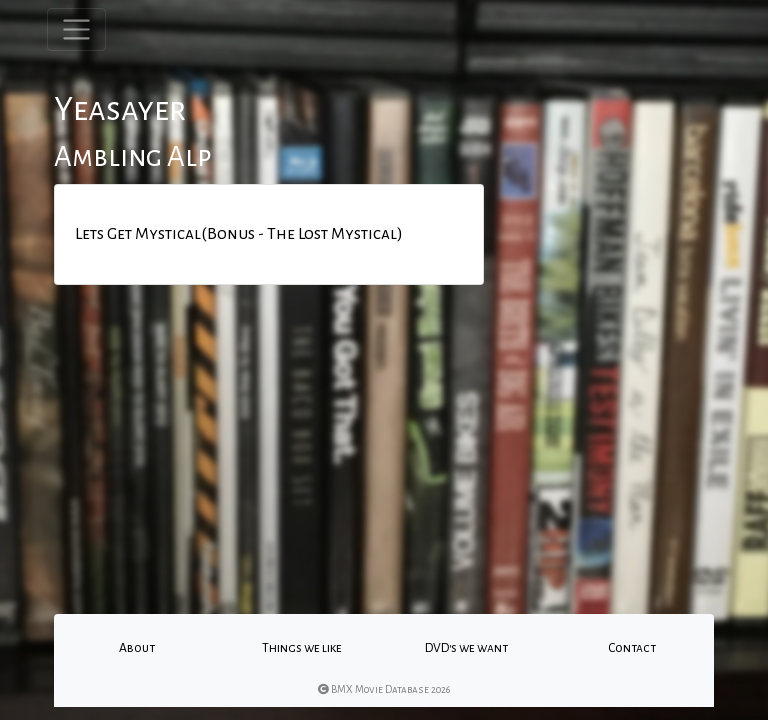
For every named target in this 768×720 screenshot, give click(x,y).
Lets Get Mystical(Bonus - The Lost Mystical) (239, 234)
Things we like (302, 648)
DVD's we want (466, 648)
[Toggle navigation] (76, 29)
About (137, 648)
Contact (632, 648)
